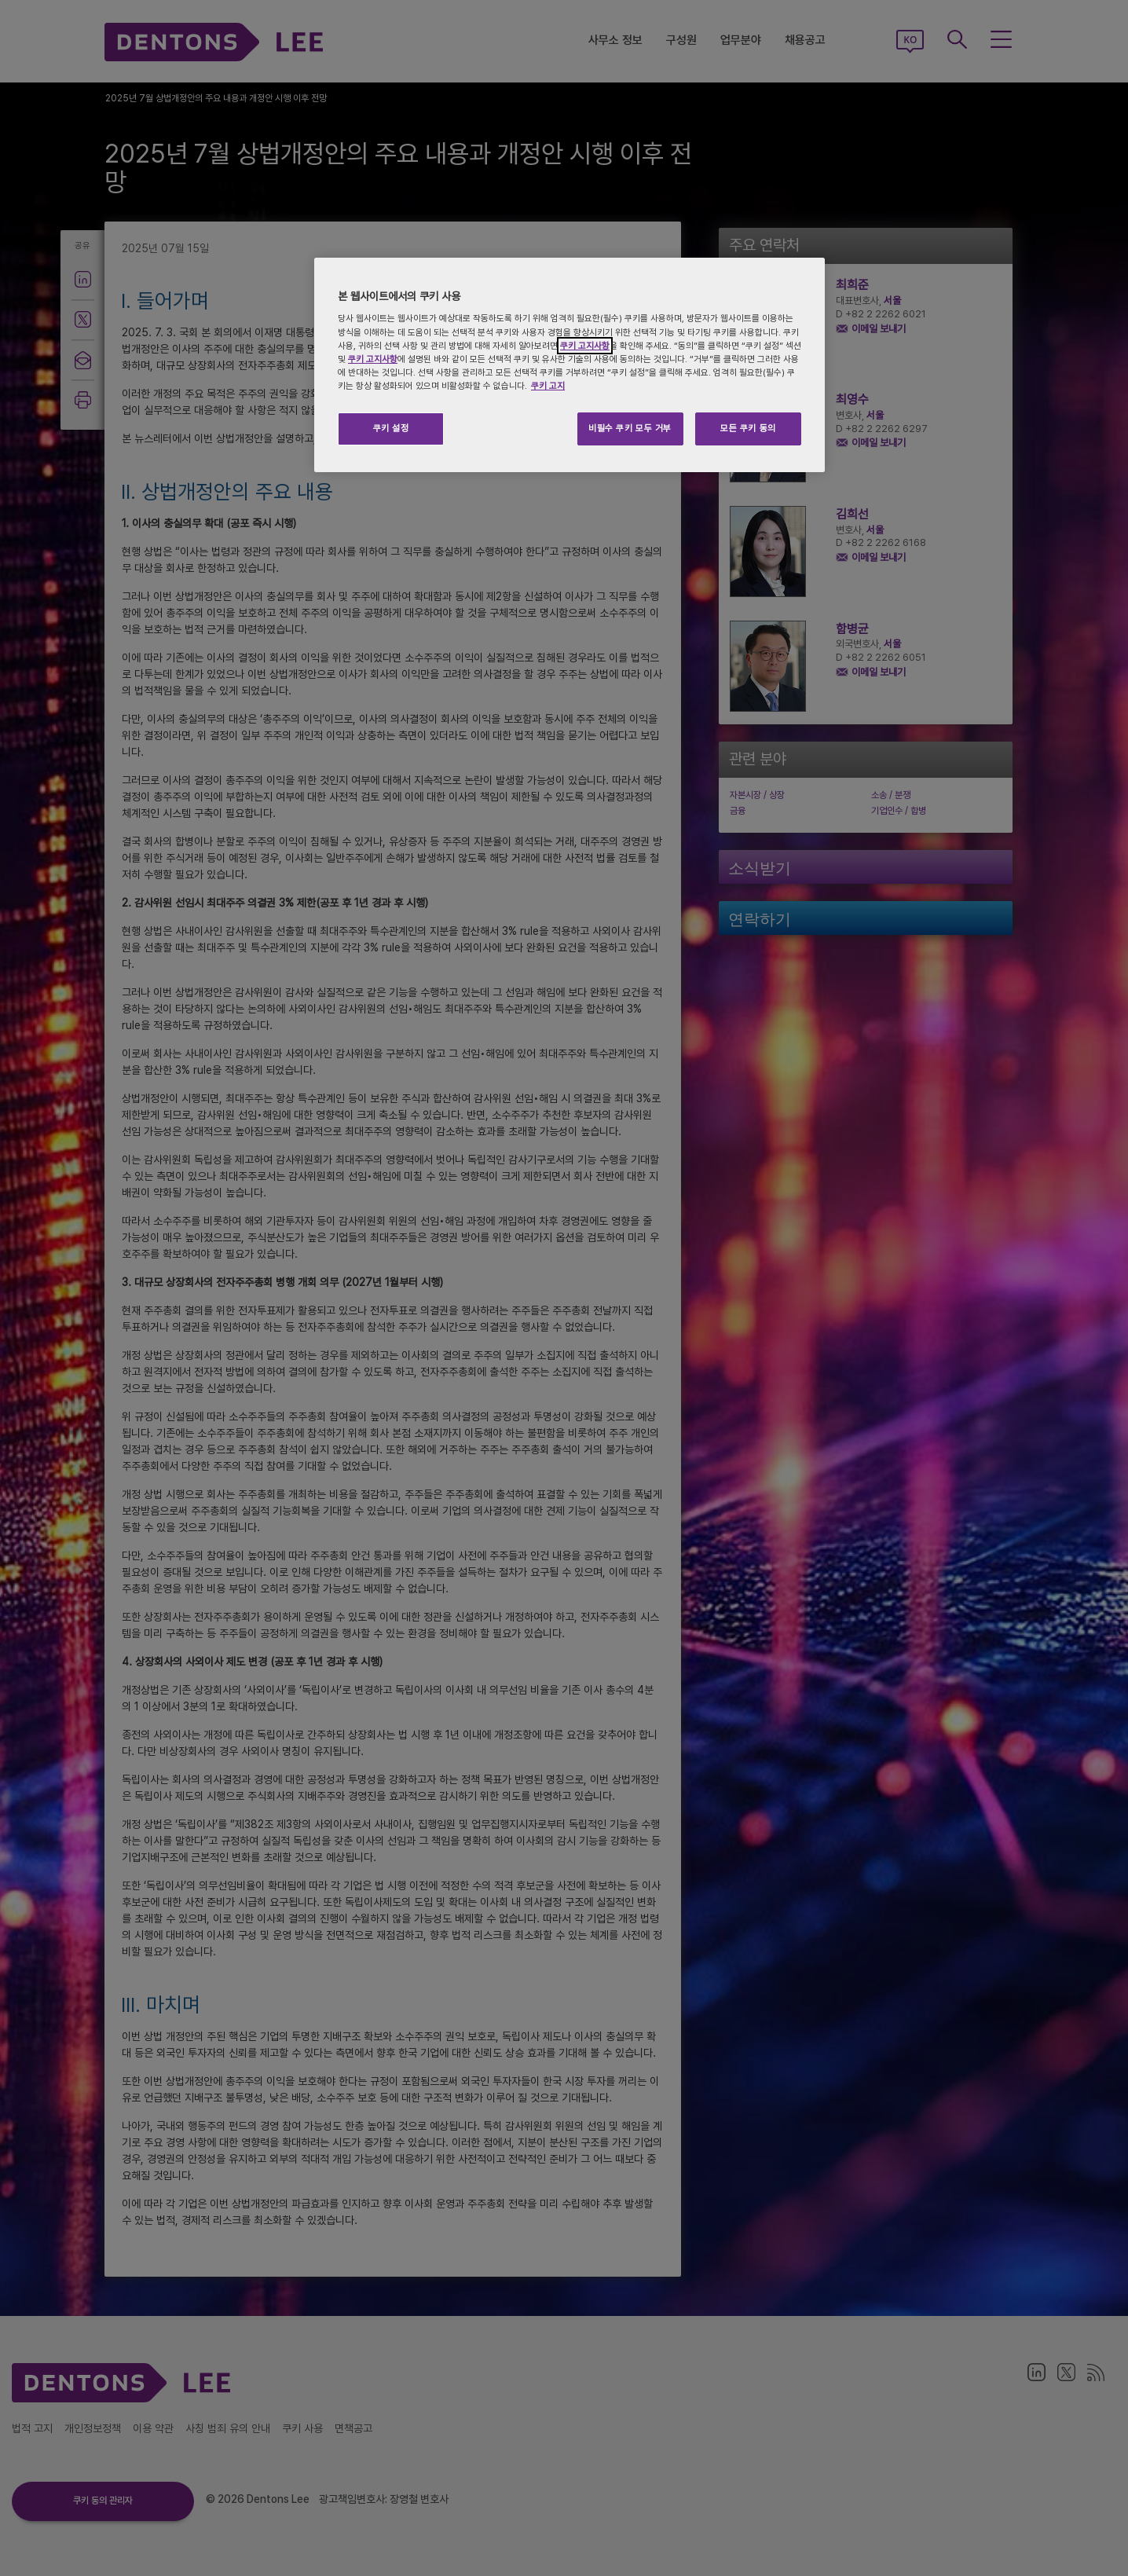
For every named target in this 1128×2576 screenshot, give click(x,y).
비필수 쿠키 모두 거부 (630, 428)
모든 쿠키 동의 (748, 428)
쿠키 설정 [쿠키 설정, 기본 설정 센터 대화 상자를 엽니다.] (391, 428)
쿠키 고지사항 (585, 345)
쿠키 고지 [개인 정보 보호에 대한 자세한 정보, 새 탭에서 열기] (548, 385)
